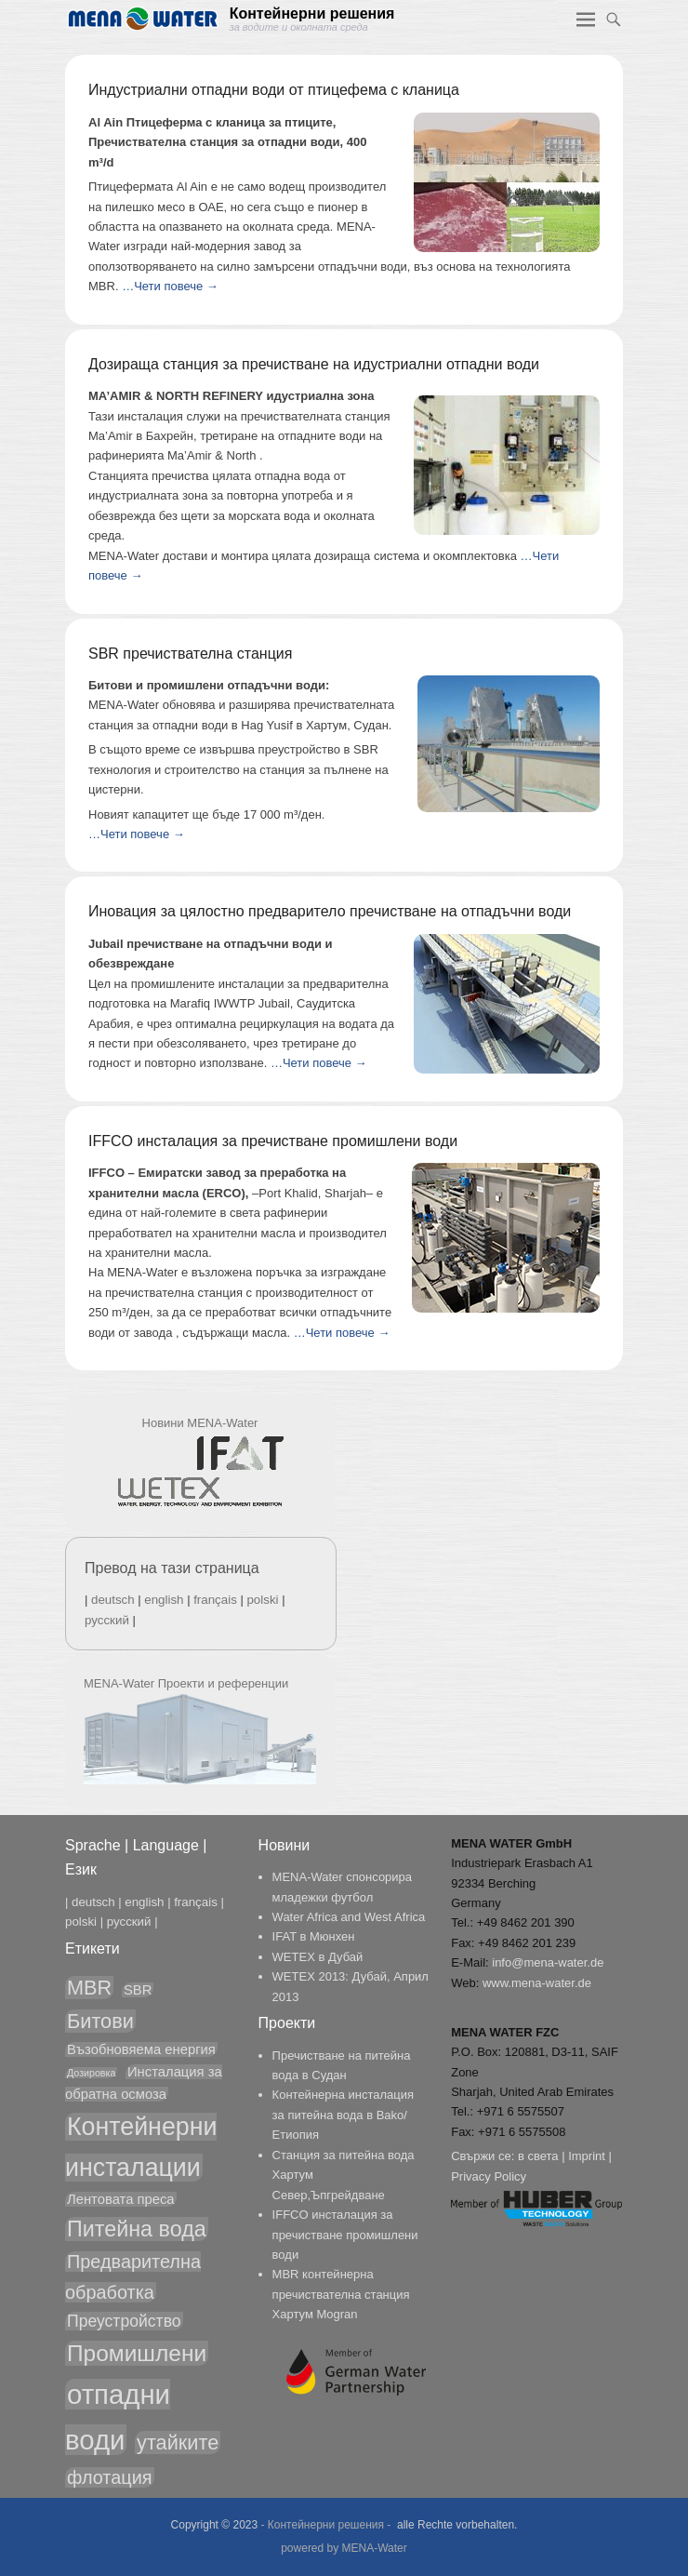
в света (538, 2156)
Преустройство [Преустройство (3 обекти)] (124, 2321)
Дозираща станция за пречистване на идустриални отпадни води (313, 364)
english (163, 1600)
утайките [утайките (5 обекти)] (177, 2442)
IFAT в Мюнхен (313, 1936)
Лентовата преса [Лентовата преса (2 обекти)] (121, 2199)
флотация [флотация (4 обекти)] (109, 2477)
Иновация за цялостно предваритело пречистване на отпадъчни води (329, 911)
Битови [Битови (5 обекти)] (100, 2021)
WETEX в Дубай (318, 1957)
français (215, 1600)
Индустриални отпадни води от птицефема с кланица (273, 90)
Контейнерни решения (312, 13)
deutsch (113, 1600)
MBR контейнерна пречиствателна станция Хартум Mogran (341, 2294)
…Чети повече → (170, 286)
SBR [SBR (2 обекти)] (138, 1989)
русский (107, 1620)
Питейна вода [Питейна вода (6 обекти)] (136, 2229)
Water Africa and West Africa (349, 1917)
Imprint (586, 2156)
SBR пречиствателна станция (190, 653)
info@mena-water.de (547, 1962)
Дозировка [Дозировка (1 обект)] (91, 2072)
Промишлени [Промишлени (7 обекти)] (136, 2353)
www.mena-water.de (537, 1983)
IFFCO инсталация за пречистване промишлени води (272, 1141)
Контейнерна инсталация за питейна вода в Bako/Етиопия (343, 2115)
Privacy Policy (488, 2176)
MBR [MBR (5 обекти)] (89, 1987)
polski (262, 1600)
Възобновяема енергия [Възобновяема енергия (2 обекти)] (141, 2049)
